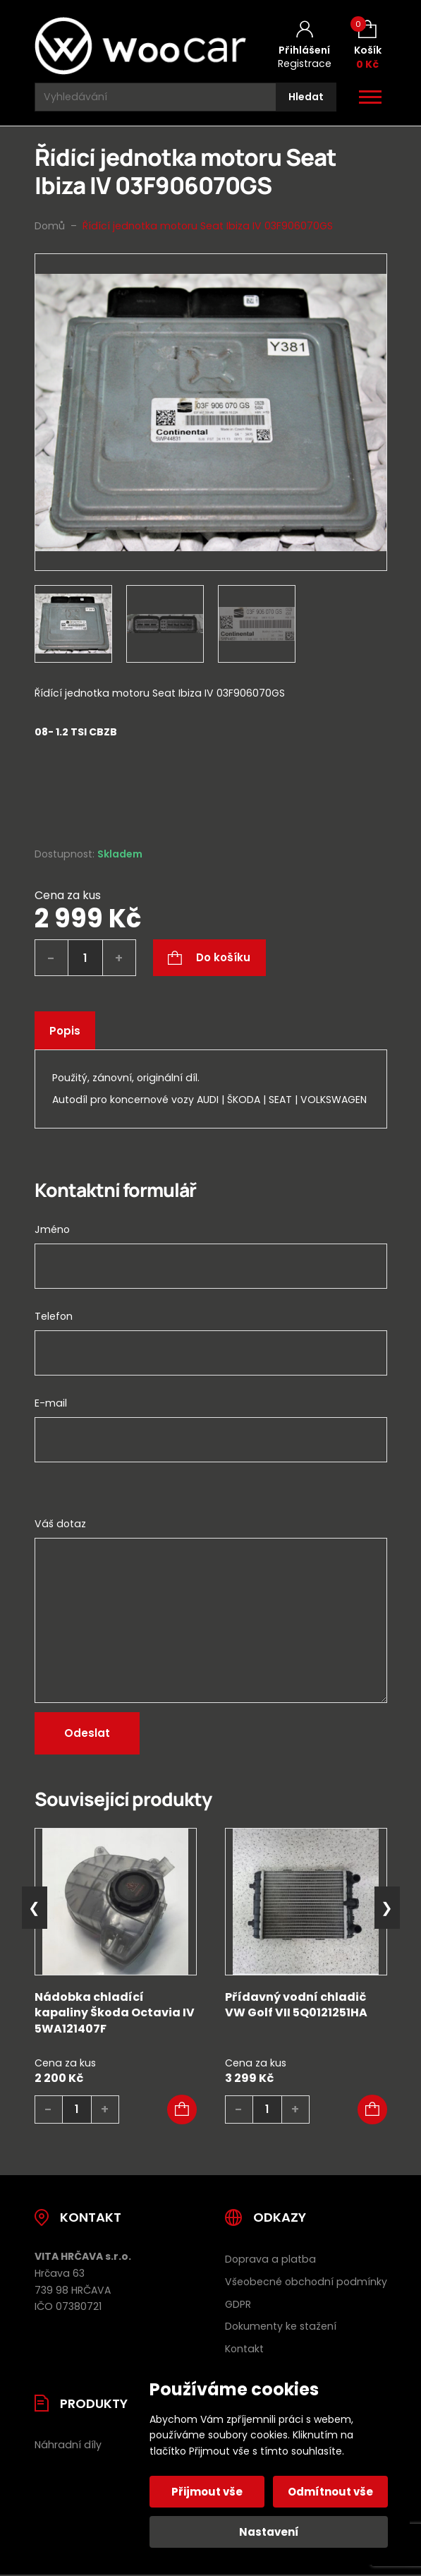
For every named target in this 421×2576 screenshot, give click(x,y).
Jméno (52, 1229)
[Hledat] (306, 97)
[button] (182, 2109)
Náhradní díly (68, 2445)
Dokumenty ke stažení (280, 2326)
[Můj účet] (304, 46)
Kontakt (244, 2349)
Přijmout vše (207, 2491)
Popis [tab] (64, 1030)
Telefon (54, 1316)
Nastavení (269, 2531)
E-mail (51, 1403)
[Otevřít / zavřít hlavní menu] (370, 97)
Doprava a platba (270, 2259)
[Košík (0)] (367, 45)
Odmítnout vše (330, 2491)
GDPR (238, 2304)
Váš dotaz (60, 1524)
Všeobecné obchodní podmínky (306, 2282)
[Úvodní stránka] (140, 46)
